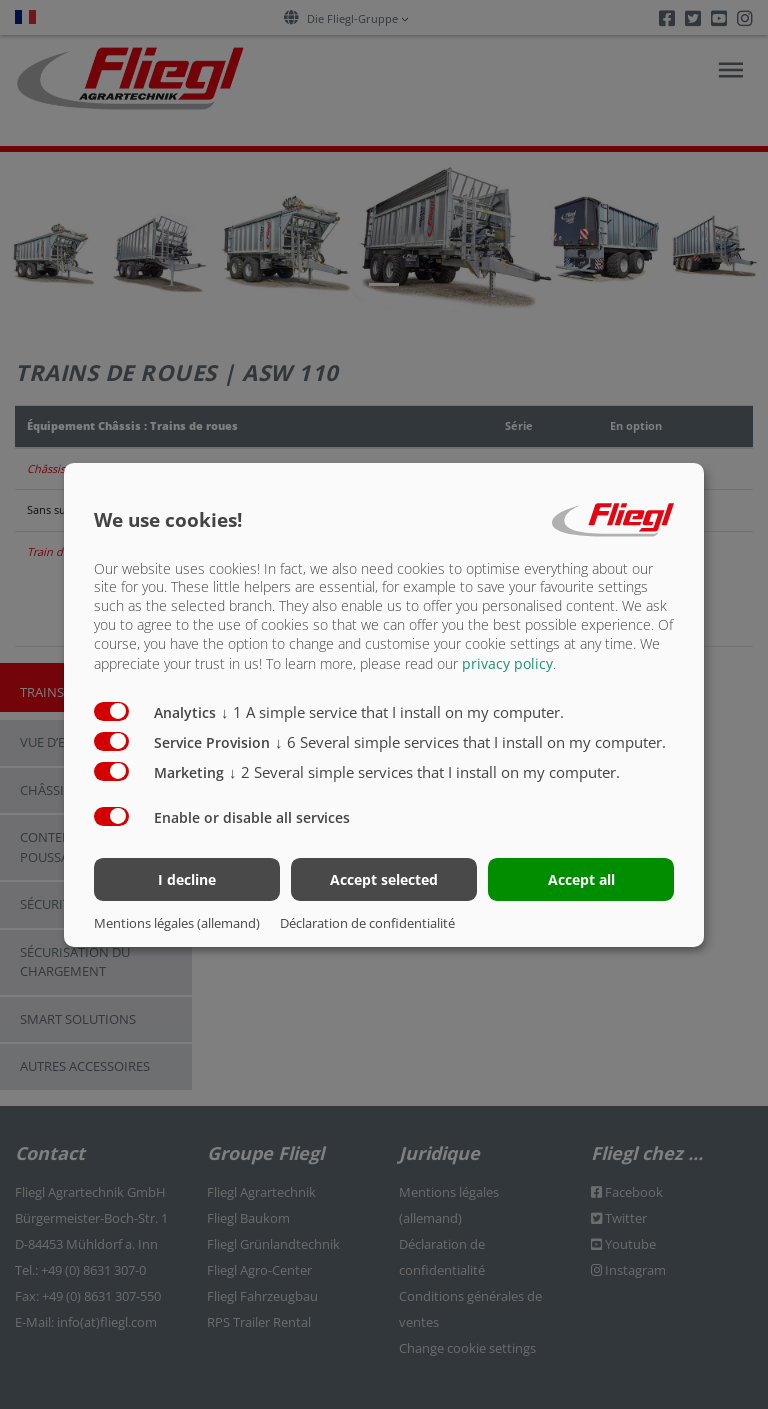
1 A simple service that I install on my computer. (392, 712)
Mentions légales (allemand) (177, 923)
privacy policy (507, 663)
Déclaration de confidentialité (367, 923)
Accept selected (384, 879)
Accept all (581, 879)
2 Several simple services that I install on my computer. (424, 772)
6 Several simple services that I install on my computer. (470, 742)
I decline (187, 879)
